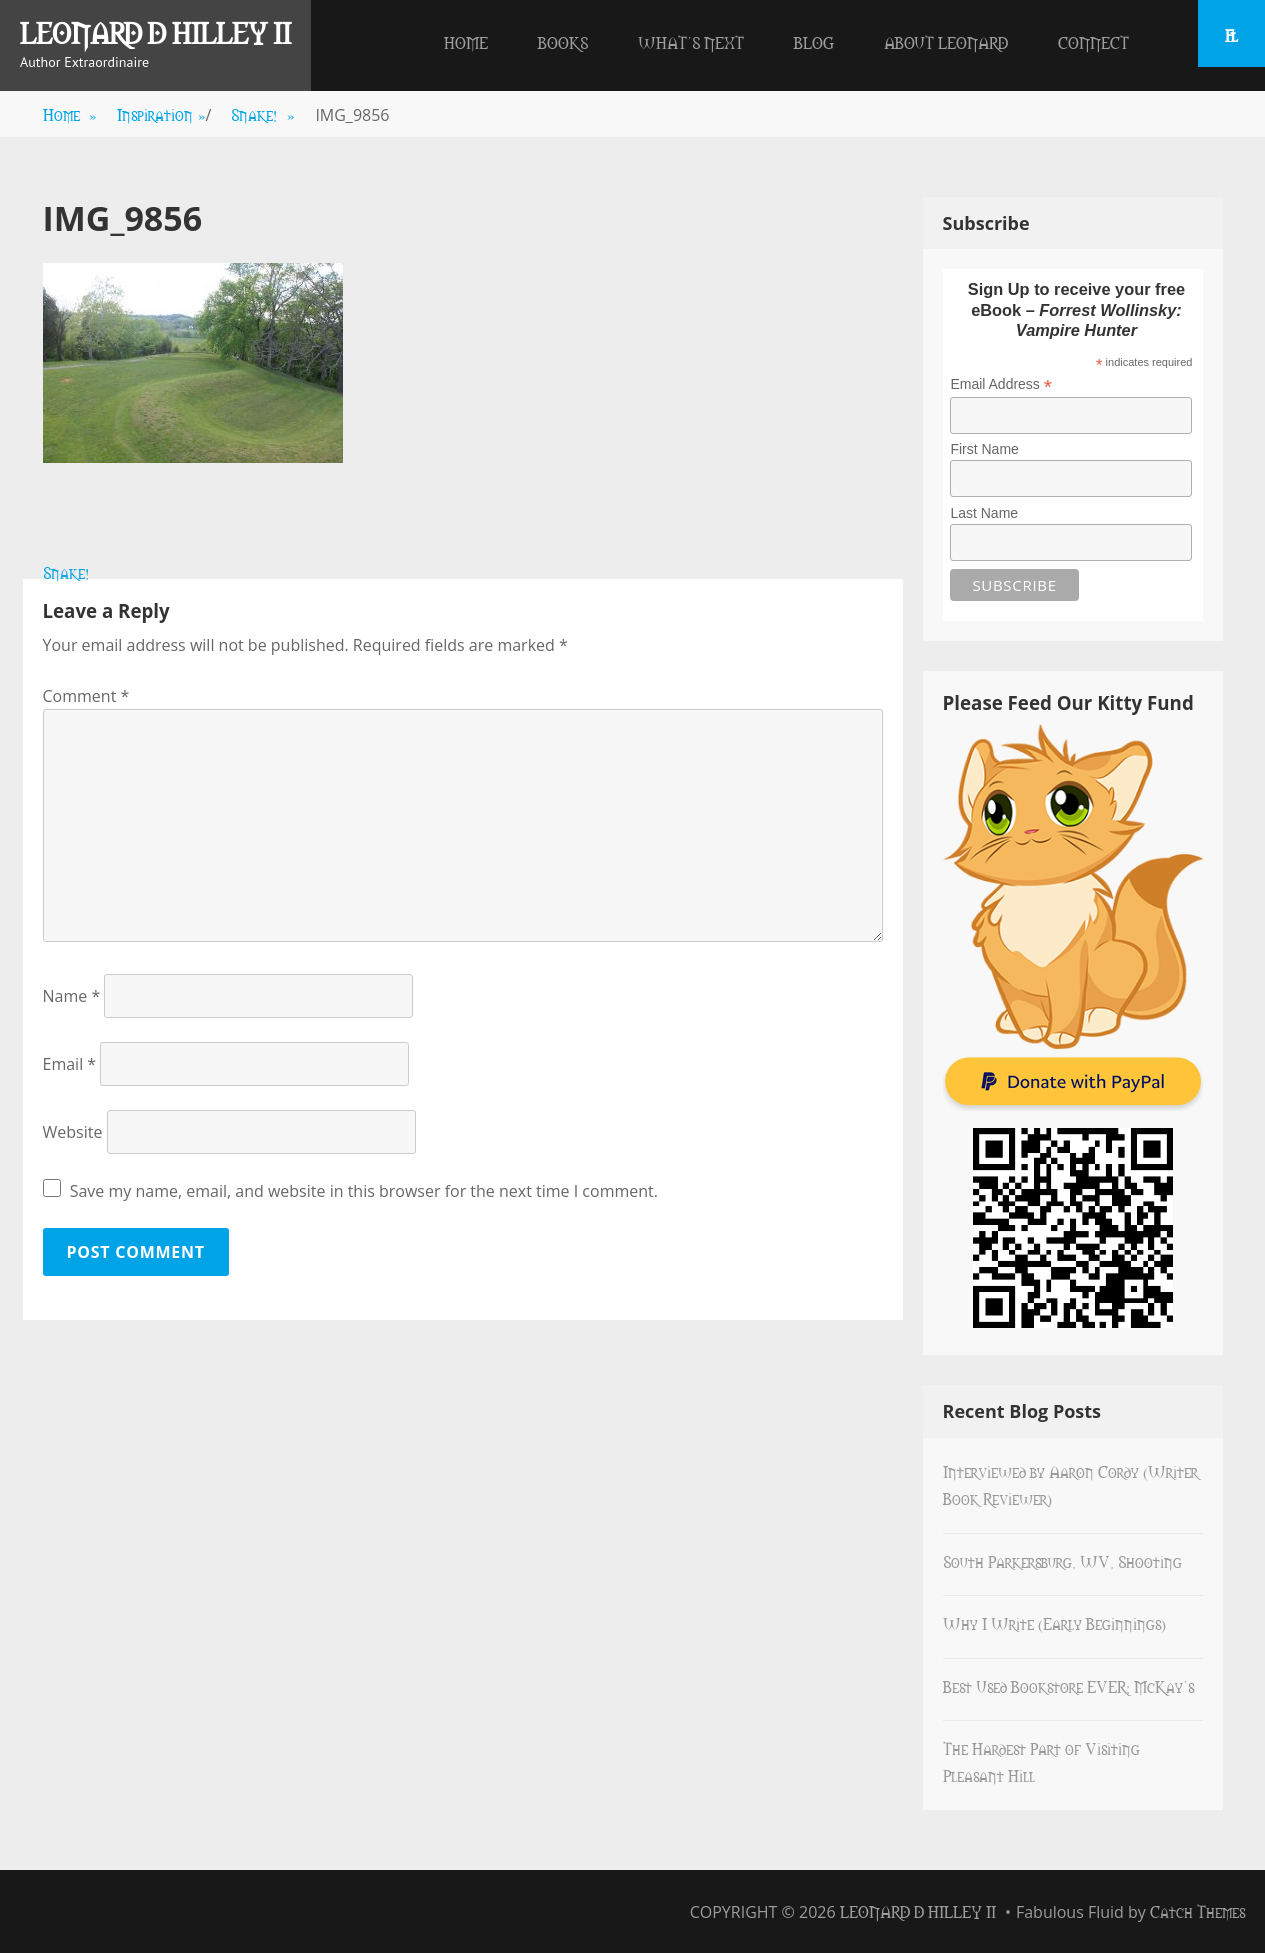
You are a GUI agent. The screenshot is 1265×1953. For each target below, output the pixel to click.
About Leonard (946, 42)
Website (73, 1132)
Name (72, 996)
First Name (984, 449)
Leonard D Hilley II (155, 32)
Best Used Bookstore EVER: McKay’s (1068, 1686)
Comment (86, 696)
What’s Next (691, 42)
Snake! (263, 114)
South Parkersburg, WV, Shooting (1062, 1561)
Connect (1093, 42)
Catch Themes (1197, 1911)
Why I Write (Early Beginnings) (1054, 1623)
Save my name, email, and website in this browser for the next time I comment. (364, 1191)
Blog (814, 42)
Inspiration (161, 114)
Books (563, 42)
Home (466, 42)
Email (70, 1064)
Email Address (1001, 384)
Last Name (984, 513)
